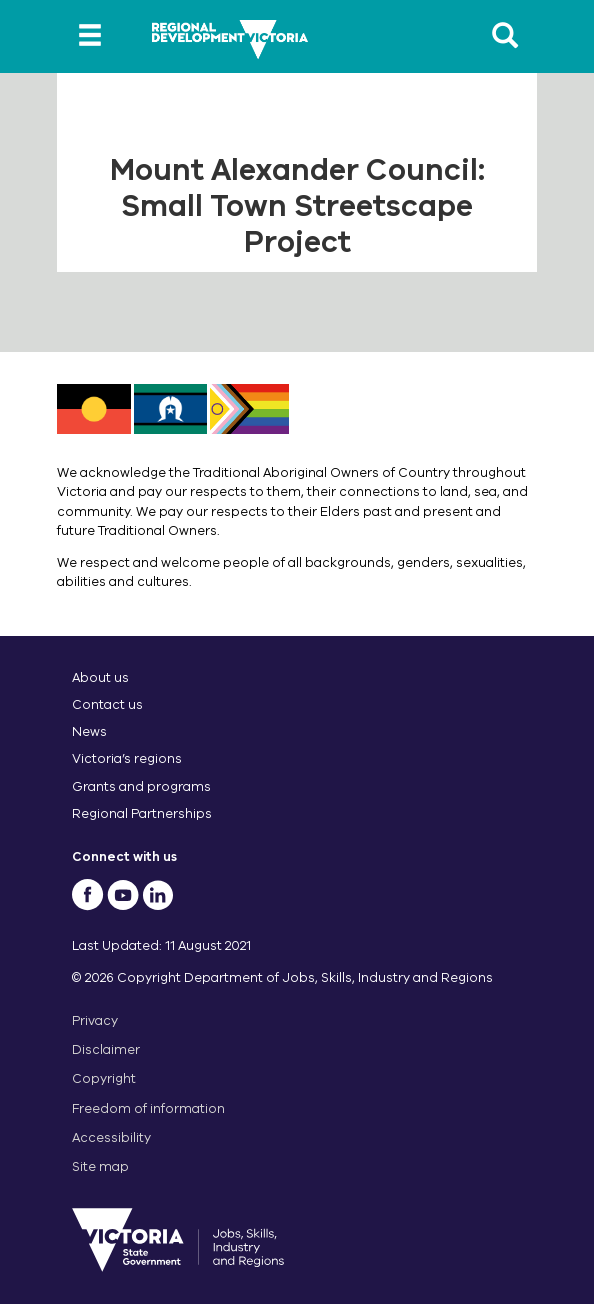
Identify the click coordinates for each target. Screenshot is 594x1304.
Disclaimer (106, 1049)
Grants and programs (141, 786)
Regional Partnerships (142, 813)
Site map (100, 1166)
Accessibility (111, 1137)
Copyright (104, 1078)
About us (100, 677)
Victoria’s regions (127, 758)
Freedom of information (148, 1108)
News (89, 731)
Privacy (95, 1020)
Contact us (107, 704)
